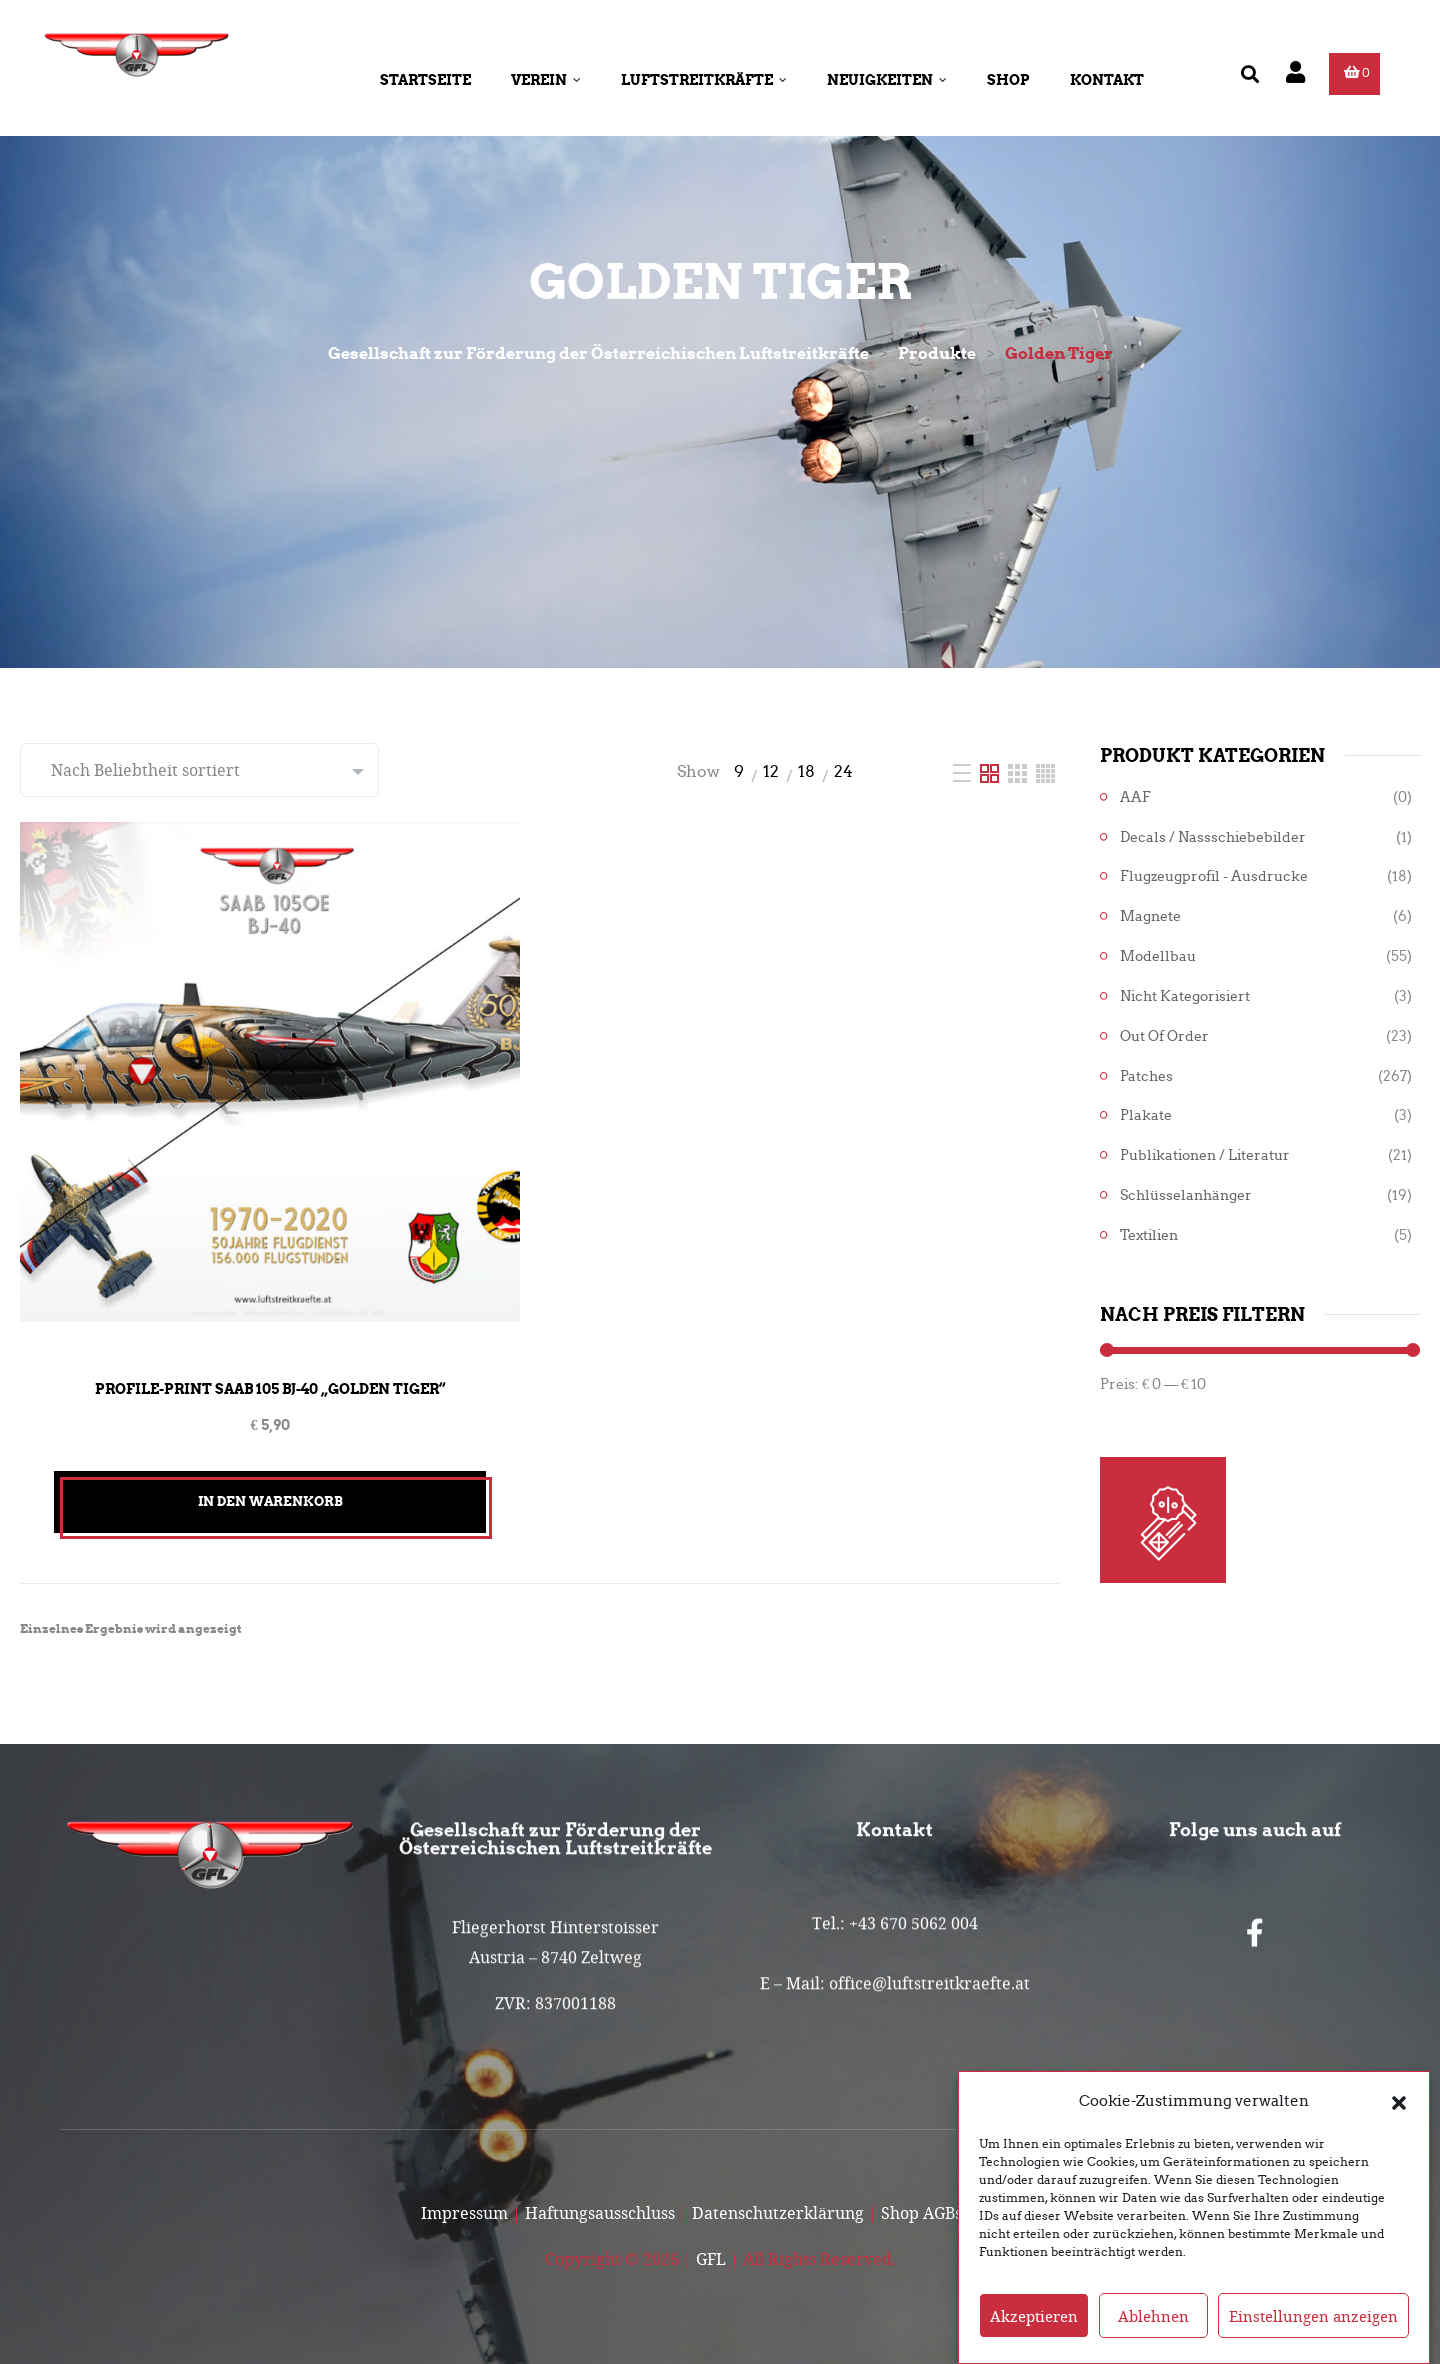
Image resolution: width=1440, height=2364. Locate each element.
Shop (1008, 80)
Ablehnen (1153, 2316)
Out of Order (1164, 1036)
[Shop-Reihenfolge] (199, 770)
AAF (1135, 797)
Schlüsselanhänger (1186, 1195)
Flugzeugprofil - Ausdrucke (1214, 876)
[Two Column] (991, 771)
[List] (964, 771)
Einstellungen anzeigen (1313, 2316)
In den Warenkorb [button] (270, 1501)
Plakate (1146, 1115)
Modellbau (1158, 956)
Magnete (1150, 916)
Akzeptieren (1034, 2316)
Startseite (425, 80)
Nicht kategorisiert (1185, 996)
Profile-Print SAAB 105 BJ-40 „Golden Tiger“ (270, 1389)
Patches (1146, 1076)
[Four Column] (1045, 771)
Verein (546, 80)
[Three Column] (1019, 771)
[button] (1399, 2101)
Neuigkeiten (887, 80)
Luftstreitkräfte (704, 80)
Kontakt (1107, 80)
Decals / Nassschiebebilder (1213, 837)
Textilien (1149, 1235)
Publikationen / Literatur (1205, 1155)
